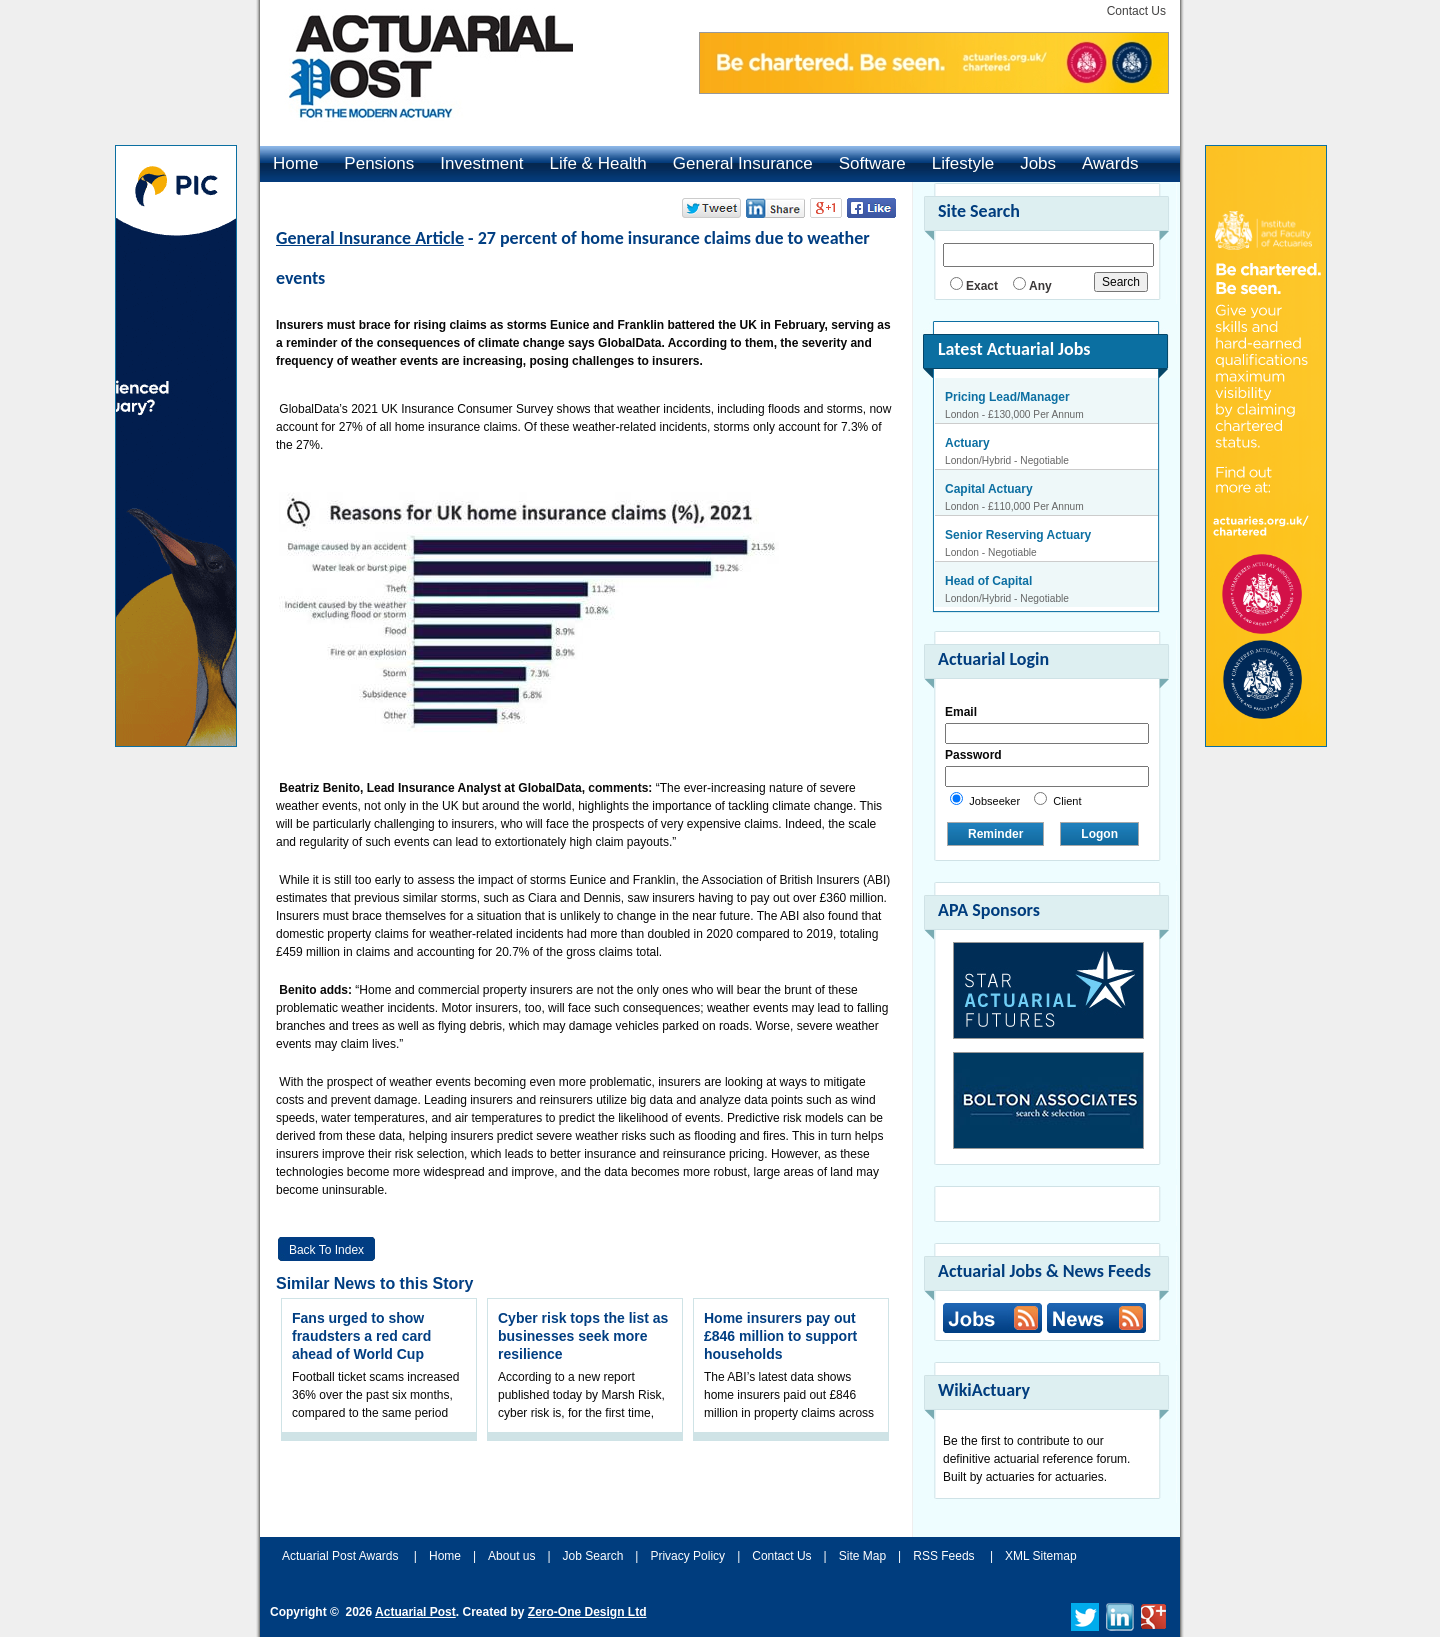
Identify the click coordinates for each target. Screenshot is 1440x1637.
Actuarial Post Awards (342, 1556)
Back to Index (326, 1250)
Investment (481, 163)
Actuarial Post (415, 1612)
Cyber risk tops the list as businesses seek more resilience (583, 1336)
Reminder (995, 834)
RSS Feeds (943, 1556)
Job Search (593, 1556)
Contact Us (1136, 11)
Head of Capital (988, 581)
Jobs (1038, 163)
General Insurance (743, 163)
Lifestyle (963, 163)
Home (295, 163)
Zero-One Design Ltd (587, 1612)
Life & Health (597, 163)
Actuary (967, 443)
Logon (1099, 834)
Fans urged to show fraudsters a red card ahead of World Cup (361, 1336)
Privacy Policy (687, 1556)
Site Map (862, 1556)
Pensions (379, 163)
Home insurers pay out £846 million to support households (780, 1336)
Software (872, 163)
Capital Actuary (989, 489)
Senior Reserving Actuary (1018, 535)
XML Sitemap (1041, 1556)
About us (511, 1556)
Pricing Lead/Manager (1007, 397)
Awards (1110, 163)
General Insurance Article (370, 238)
